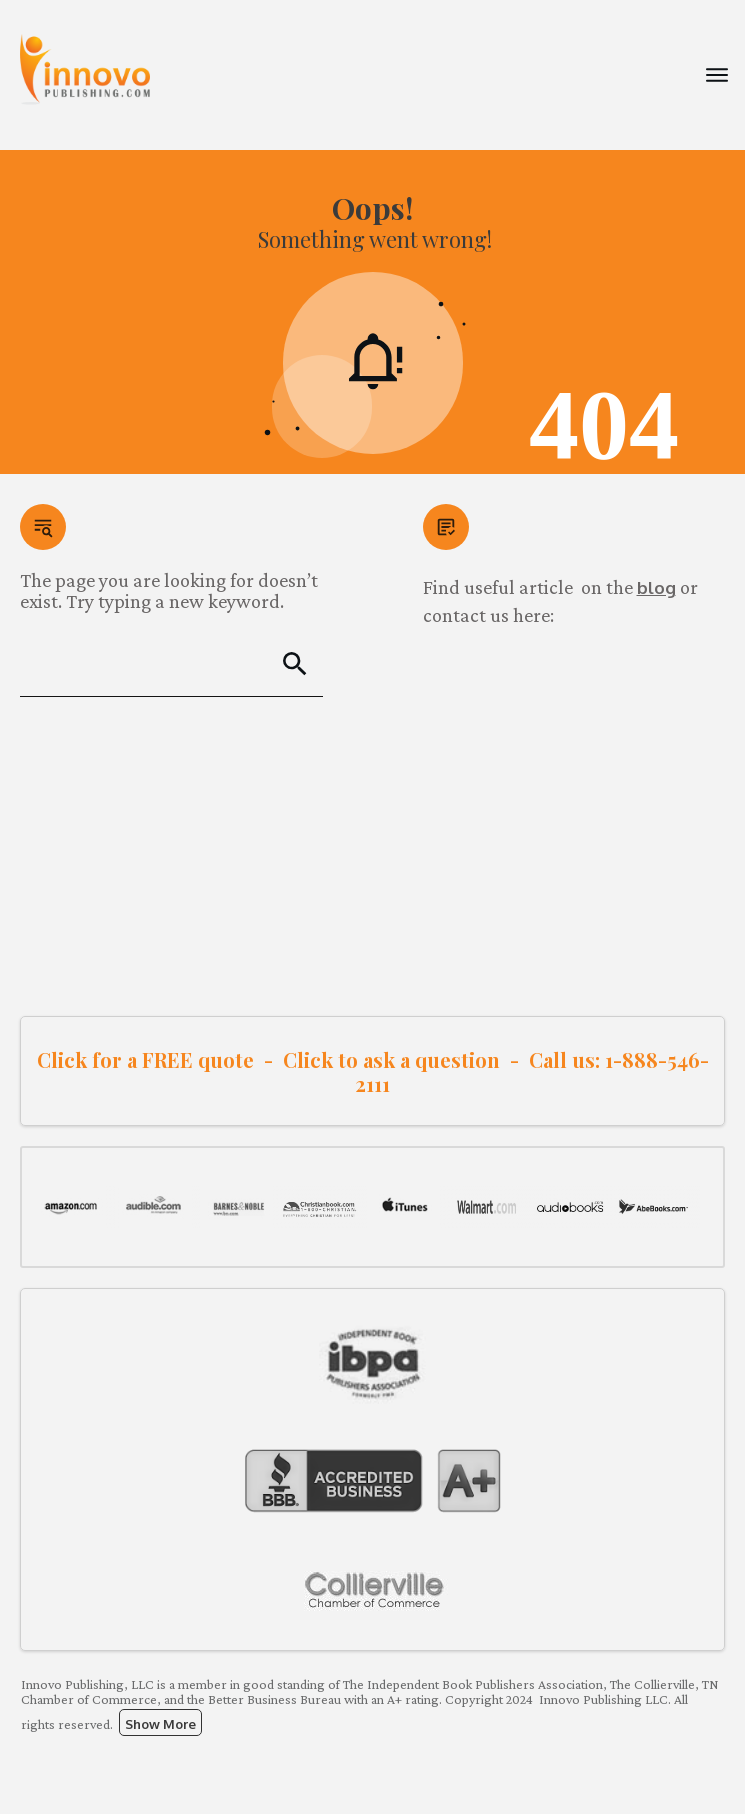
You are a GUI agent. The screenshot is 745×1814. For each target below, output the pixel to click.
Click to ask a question (391, 1059)
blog (656, 587)
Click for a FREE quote (145, 1059)
